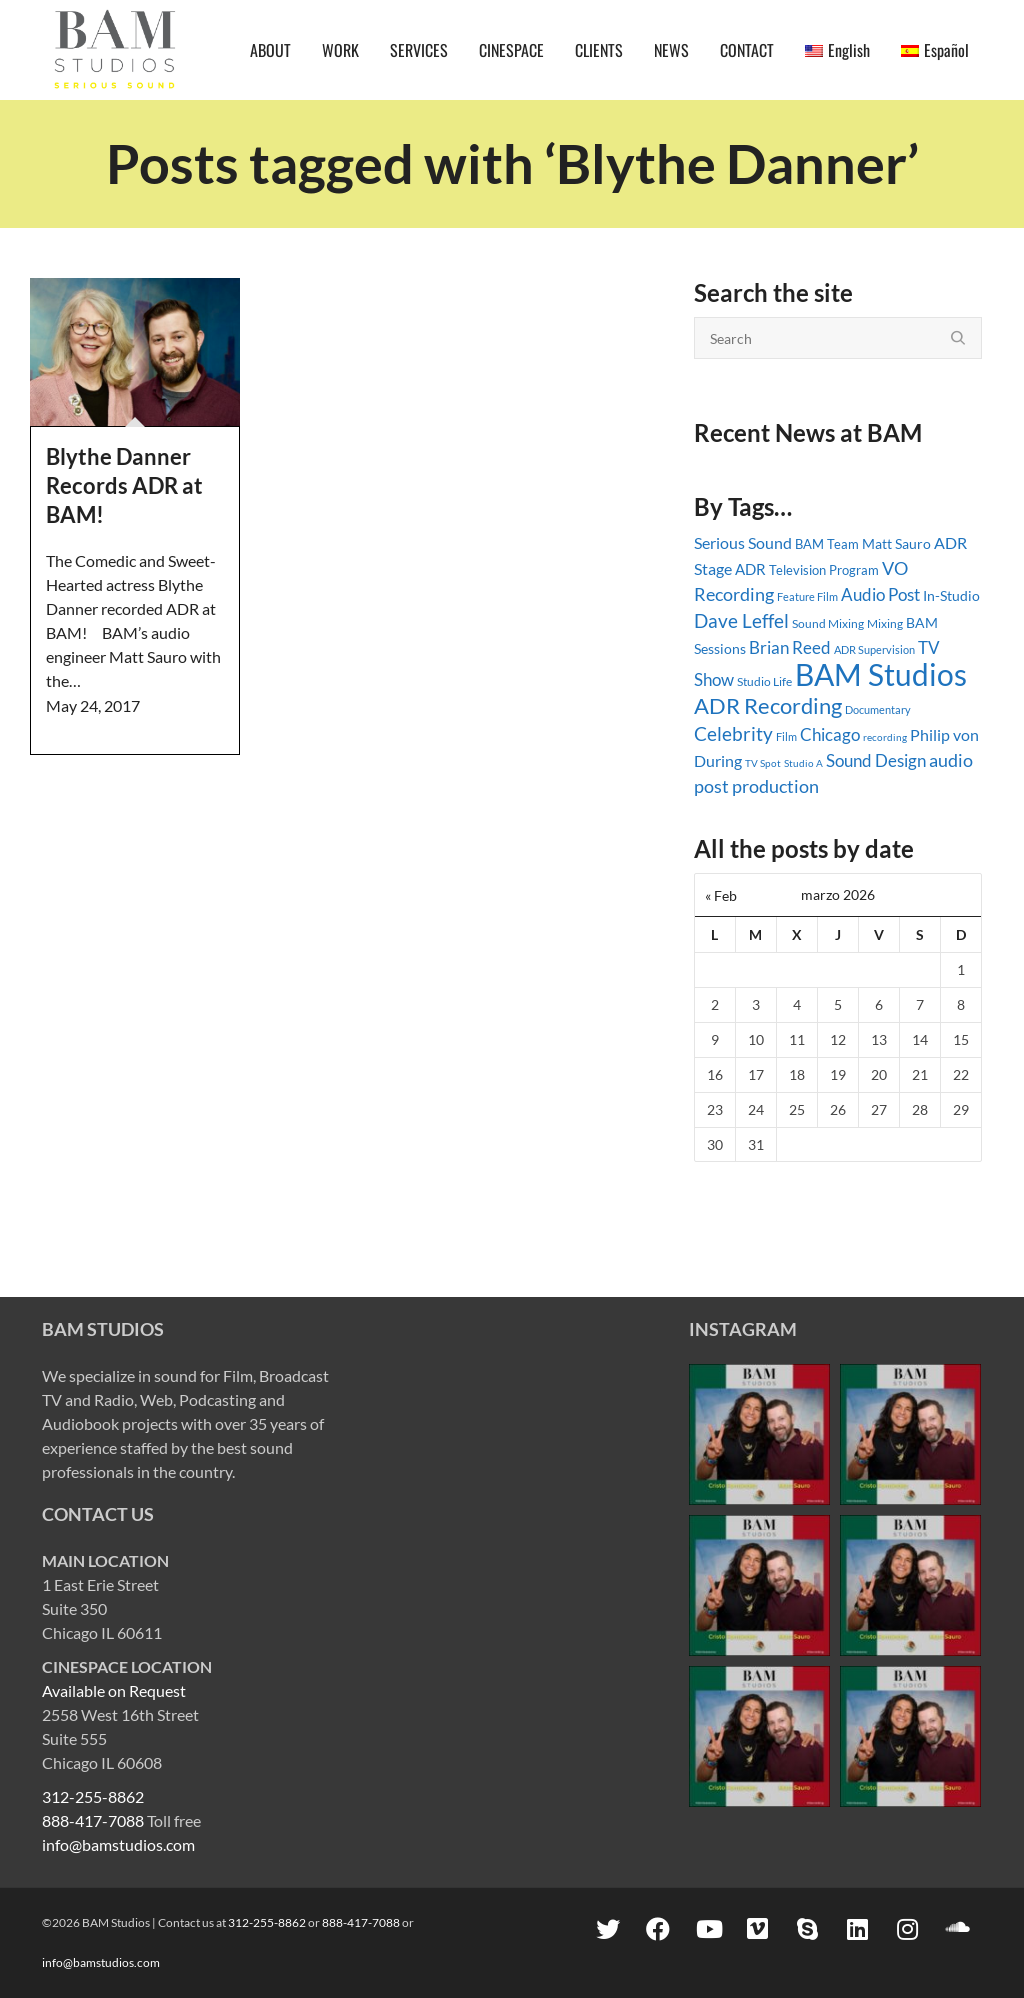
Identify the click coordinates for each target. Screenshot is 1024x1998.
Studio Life (764, 681)
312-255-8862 (93, 1796)
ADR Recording (768, 705)
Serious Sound (743, 542)
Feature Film (807, 596)
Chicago (830, 734)
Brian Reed (790, 647)
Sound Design (876, 760)
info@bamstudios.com (118, 1844)
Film (786, 737)
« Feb (721, 895)
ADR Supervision (874, 649)
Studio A (803, 763)
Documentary (878, 709)
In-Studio (951, 595)
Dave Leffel (741, 620)
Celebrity (733, 734)
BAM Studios (881, 674)
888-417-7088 (93, 1820)
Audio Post (880, 594)
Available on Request (114, 1690)
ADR (750, 569)
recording (885, 737)
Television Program (824, 570)
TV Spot (763, 763)
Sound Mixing (828, 623)
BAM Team (827, 544)
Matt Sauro (896, 543)
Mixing (885, 623)
